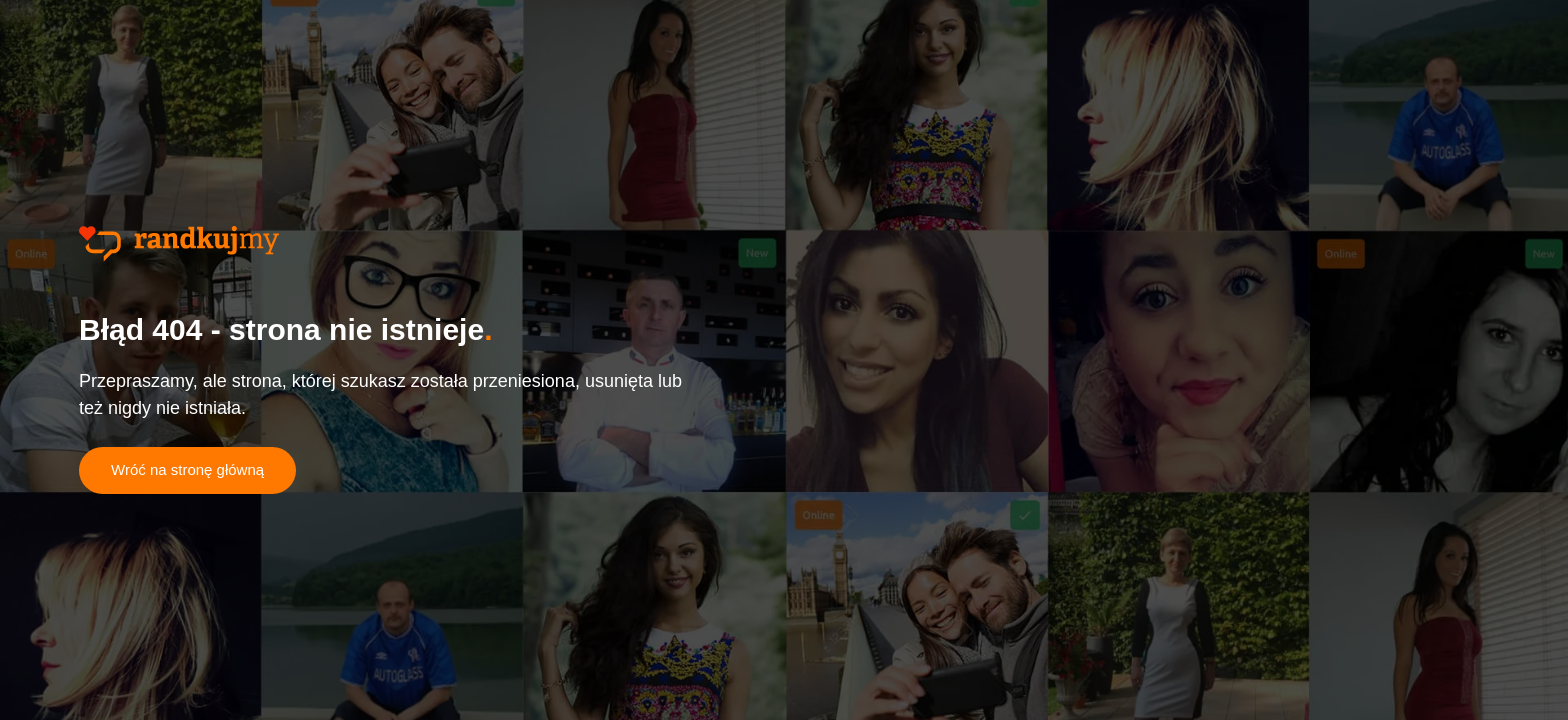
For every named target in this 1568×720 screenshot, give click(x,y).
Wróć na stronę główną (187, 469)
